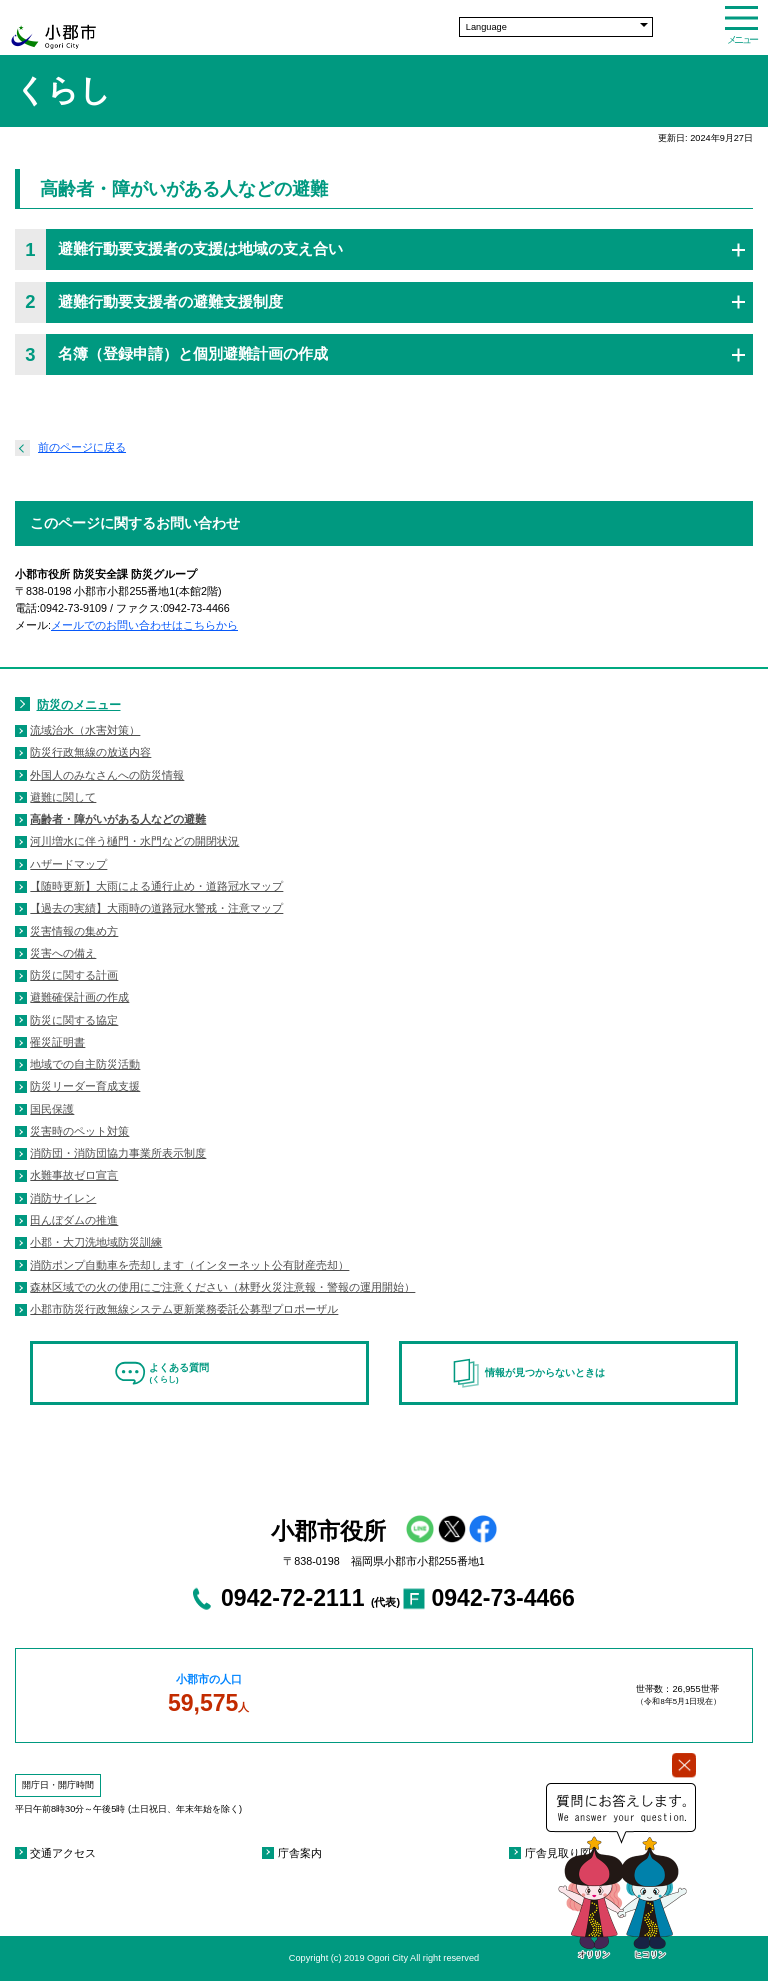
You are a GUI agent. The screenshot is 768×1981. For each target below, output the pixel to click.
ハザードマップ (68, 864)
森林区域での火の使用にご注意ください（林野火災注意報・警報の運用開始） (222, 1287)
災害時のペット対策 (79, 1131)
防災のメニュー (79, 705)
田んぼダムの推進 (74, 1220)
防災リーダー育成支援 (85, 1086)
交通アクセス (63, 1853)
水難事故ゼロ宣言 (74, 1175)
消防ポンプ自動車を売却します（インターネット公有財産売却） (189, 1265)
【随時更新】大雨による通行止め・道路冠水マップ (156, 886)
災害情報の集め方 (74, 931)
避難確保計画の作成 (79, 997)
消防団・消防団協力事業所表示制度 (118, 1153)
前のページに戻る (82, 447)
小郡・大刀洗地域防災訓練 (96, 1242)
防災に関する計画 (74, 975)
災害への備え (63, 953)
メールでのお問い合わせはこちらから (144, 625)
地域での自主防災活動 (85, 1064)
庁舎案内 (300, 1853)
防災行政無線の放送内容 (90, 752)
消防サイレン (63, 1198)
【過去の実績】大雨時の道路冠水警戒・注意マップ (156, 908)
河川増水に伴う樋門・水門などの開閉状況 (134, 841)
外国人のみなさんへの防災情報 (107, 775)
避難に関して (63, 797)
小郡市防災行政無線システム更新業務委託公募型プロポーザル (184, 1309)
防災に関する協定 (74, 1020)
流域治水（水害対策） (85, 730)
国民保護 (52, 1109)
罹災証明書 (57, 1042)
